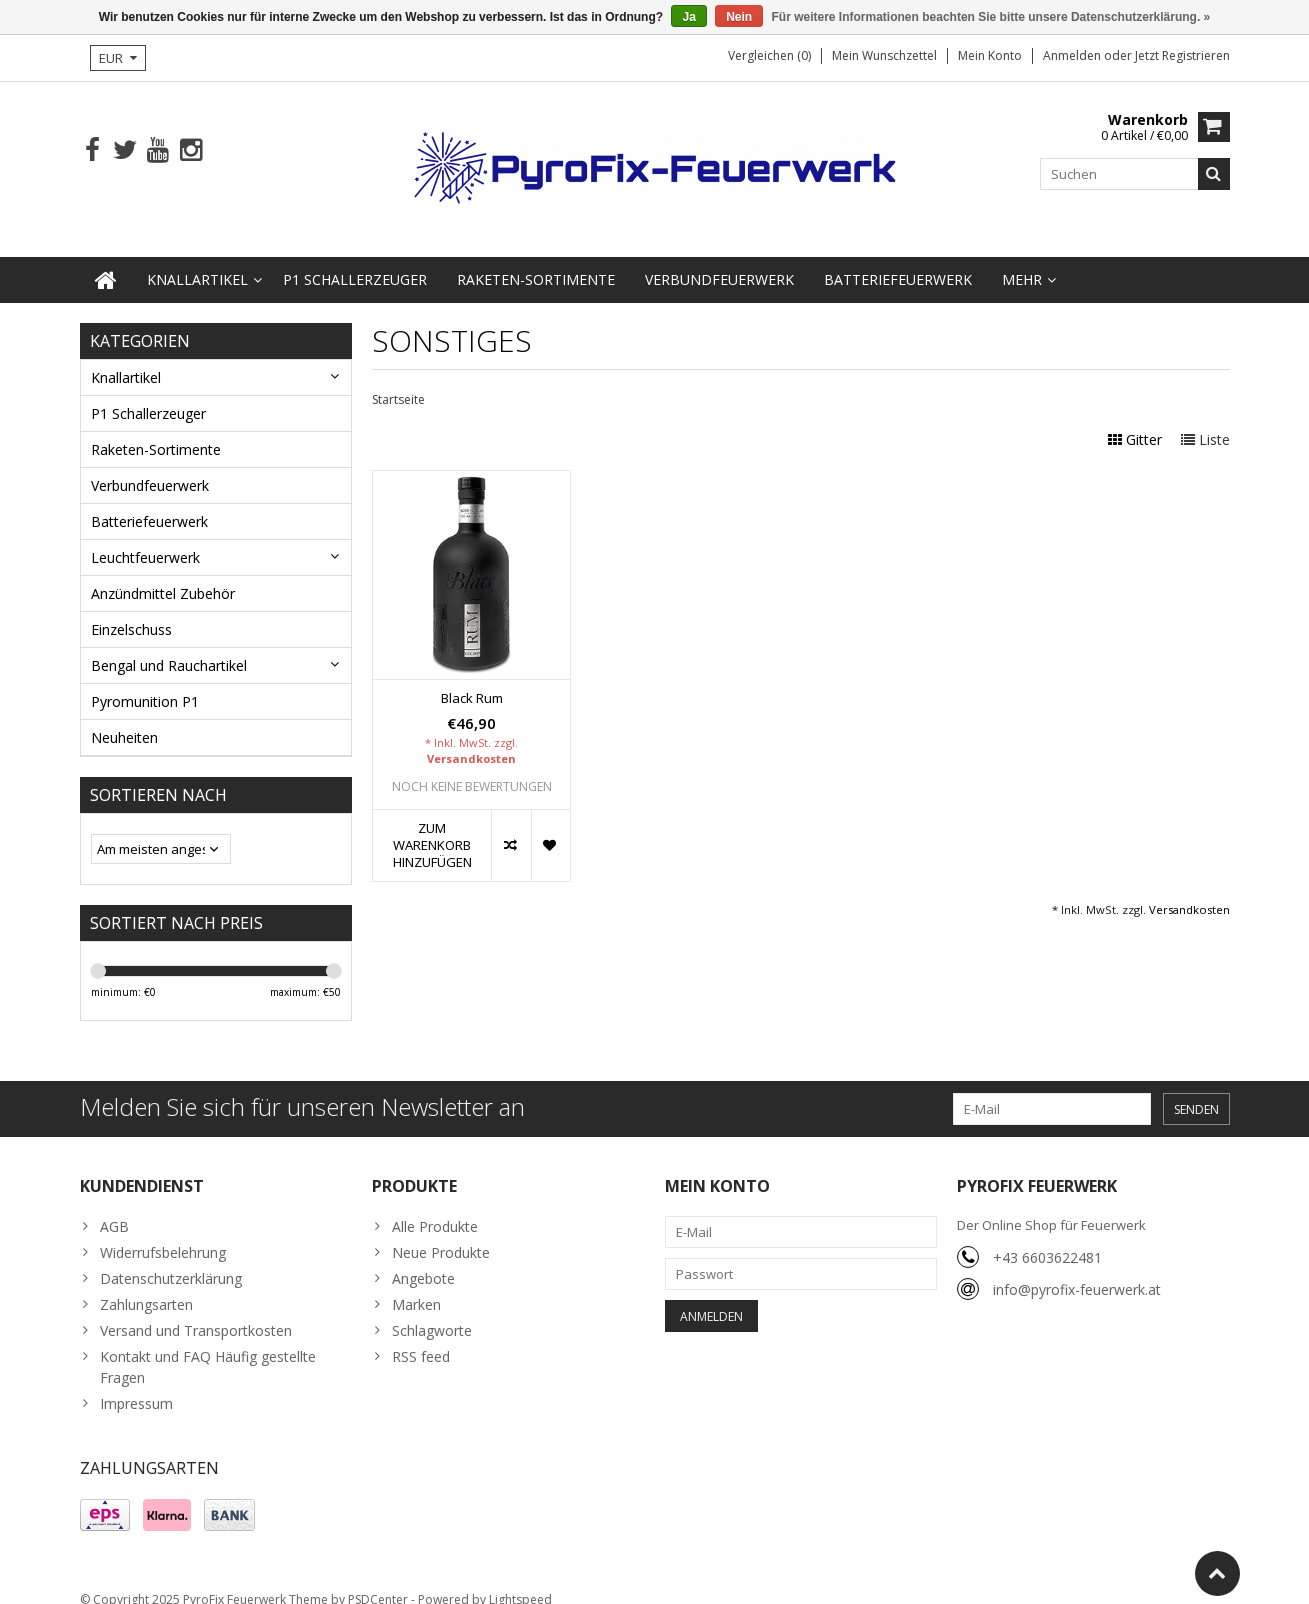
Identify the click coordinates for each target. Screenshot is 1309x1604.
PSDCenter (378, 1579)
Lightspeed (520, 1579)
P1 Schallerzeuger (355, 259)
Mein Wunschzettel (884, 55)
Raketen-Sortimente (536, 259)
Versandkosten (471, 738)
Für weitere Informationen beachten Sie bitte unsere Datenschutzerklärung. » (991, 17)
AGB (114, 1206)
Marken (416, 1284)
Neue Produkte (441, 1232)
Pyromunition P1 (145, 681)
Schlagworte (432, 1310)
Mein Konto (990, 55)
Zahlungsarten (146, 1284)
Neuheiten (124, 717)
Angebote (423, 1258)
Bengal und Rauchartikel (169, 645)
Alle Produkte (435, 1206)
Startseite (398, 379)
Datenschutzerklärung (171, 1258)
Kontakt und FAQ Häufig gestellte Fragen (208, 1347)
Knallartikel (197, 259)
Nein (739, 17)
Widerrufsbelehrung (163, 1232)
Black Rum (472, 678)
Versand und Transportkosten (196, 1310)
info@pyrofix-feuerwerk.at (1077, 1269)
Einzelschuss (131, 609)
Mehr (1022, 259)
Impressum (136, 1383)
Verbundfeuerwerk (719, 259)
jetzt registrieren (1182, 55)
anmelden (1073, 55)
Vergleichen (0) (769, 55)
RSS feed (421, 1336)
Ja (688, 17)
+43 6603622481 (1047, 1237)
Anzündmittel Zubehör (163, 573)
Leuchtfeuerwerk (145, 537)
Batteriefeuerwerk (898, 259)
